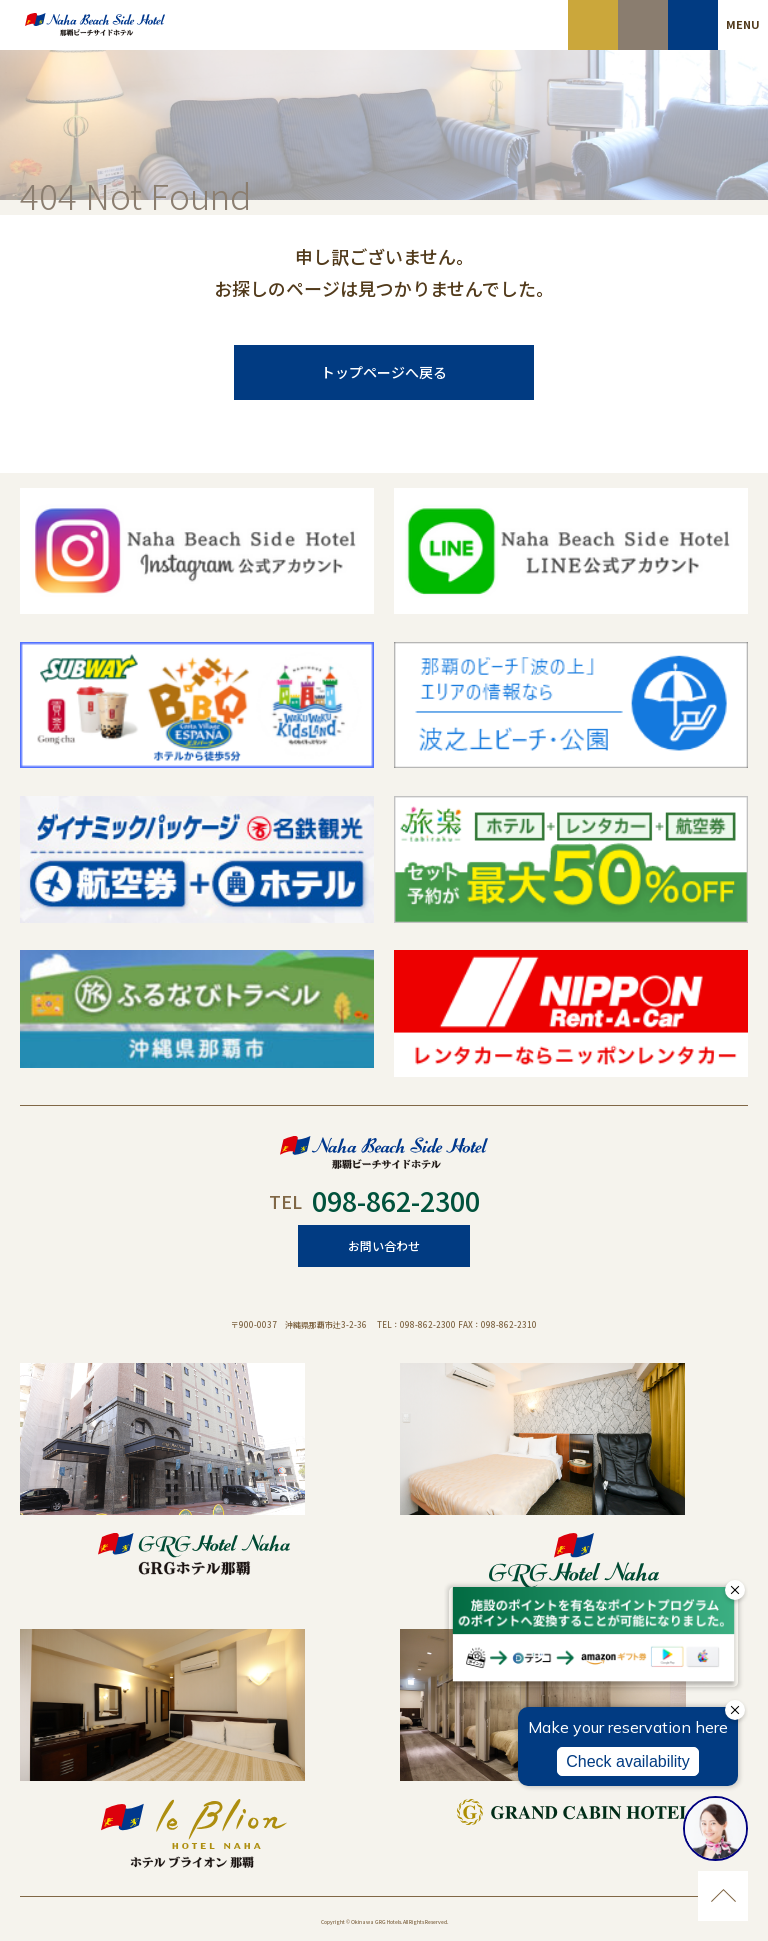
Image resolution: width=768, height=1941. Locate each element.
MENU (743, 24)
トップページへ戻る (384, 372)
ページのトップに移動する (723, 1896)
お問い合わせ (384, 1245)
